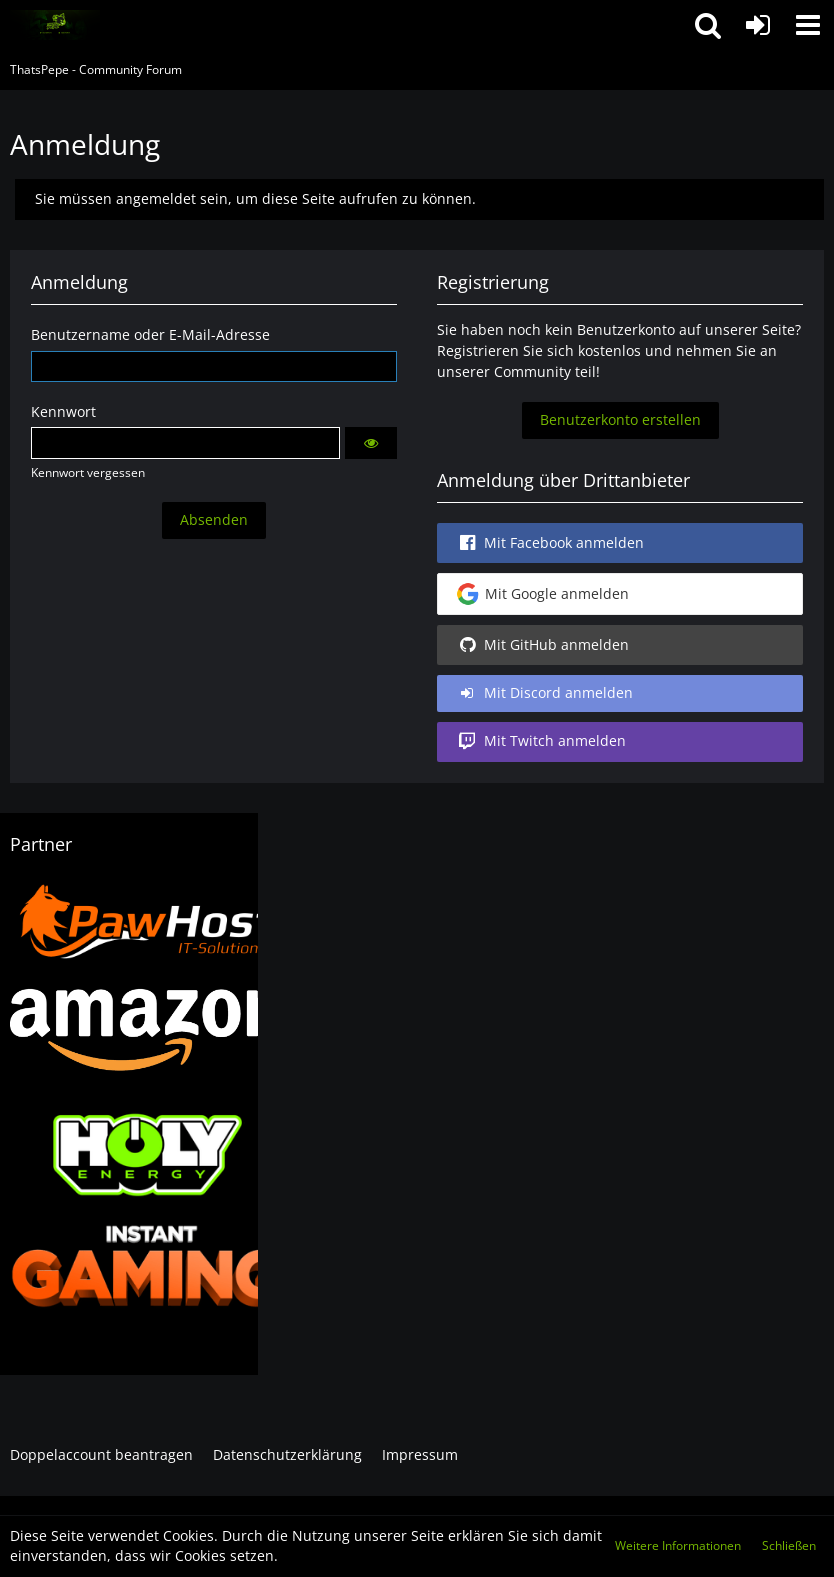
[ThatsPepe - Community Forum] (55, 25)
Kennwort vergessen (88, 472)
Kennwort (63, 411)
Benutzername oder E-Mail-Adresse (150, 334)
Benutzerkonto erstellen (620, 419)
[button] (808, 25)
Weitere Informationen (678, 1545)
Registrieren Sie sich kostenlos (539, 350)
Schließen (789, 1545)
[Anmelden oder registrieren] (758, 25)
